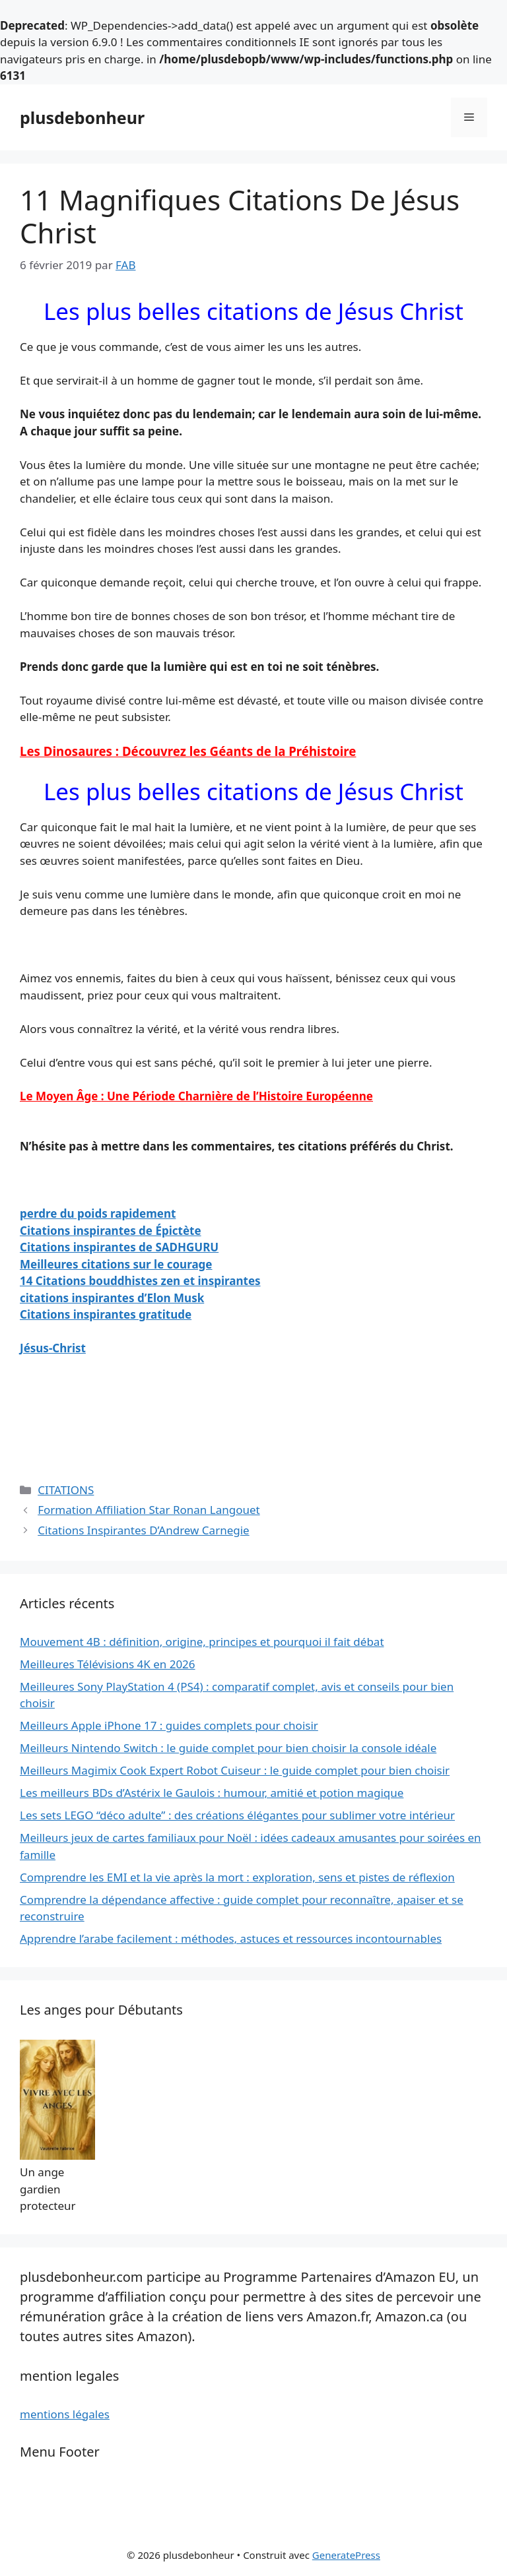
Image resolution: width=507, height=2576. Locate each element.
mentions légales (65, 2414)
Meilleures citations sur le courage (116, 1264)
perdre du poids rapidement (98, 1213)
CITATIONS (66, 1489)
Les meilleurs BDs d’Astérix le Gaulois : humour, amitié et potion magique (211, 1792)
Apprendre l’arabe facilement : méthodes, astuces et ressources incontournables (231, 1938)
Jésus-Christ (53, 1348)
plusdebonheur (82, 117)
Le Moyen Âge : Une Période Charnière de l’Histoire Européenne (196, 1096)
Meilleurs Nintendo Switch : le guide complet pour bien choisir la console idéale (228, 1747)
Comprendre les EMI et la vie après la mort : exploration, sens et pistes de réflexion (237, 1877)
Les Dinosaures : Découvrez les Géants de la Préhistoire (188, 751)
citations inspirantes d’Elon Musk (112, 1297)
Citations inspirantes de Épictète (110, 1230)
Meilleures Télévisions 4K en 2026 (107, 1664)
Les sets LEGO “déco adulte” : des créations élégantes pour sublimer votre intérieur (237, 1815)
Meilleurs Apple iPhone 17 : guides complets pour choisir (169, 1725)
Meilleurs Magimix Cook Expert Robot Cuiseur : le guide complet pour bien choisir (235, 1770)
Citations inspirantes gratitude (105, 1314)
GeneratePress (346, 2554)
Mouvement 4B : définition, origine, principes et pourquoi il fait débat (202, 1641)
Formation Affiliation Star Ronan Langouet (148, 1509)
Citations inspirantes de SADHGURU (119, 1247)
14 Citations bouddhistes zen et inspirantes (140, 1280)
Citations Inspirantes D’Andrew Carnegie (144, 1530)
